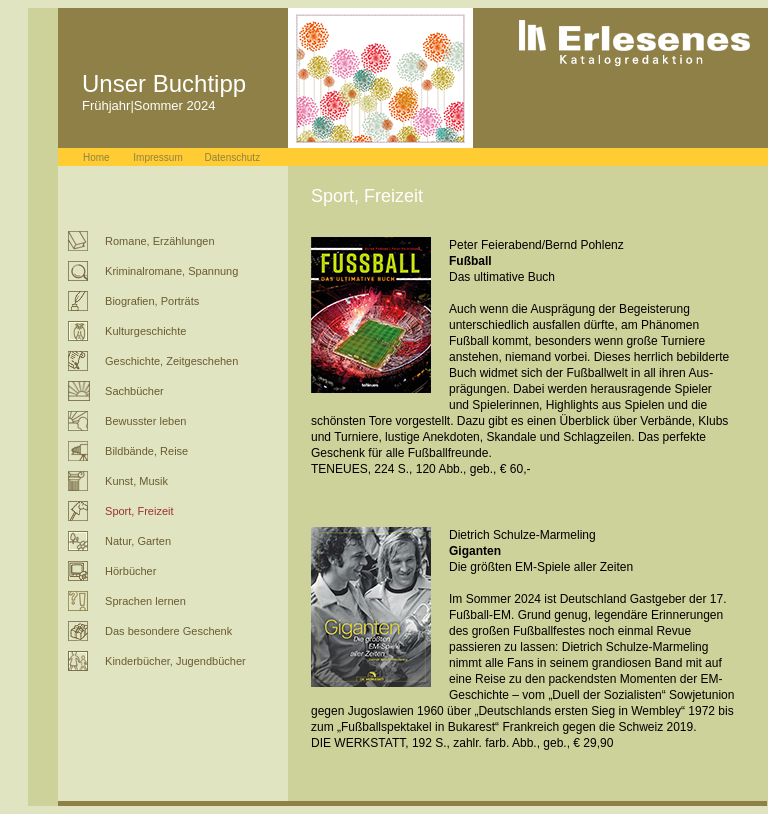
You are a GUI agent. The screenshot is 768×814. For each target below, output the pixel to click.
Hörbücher (130, 571)
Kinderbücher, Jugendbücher (175, 661)
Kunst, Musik (136, 481)
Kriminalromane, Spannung (171, 271)
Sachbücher (134, 391)
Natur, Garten (138, 541)
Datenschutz (233, 157)
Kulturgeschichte (145, 331)
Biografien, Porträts (152, 301)
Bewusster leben (145, 421)
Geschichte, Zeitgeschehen (171, 361)
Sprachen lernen (145, 601)
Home (96, 157)
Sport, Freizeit (139, 511)
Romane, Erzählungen (159, 241)
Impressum (157, 157)
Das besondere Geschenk (168, 631)
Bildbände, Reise (146, 451)
